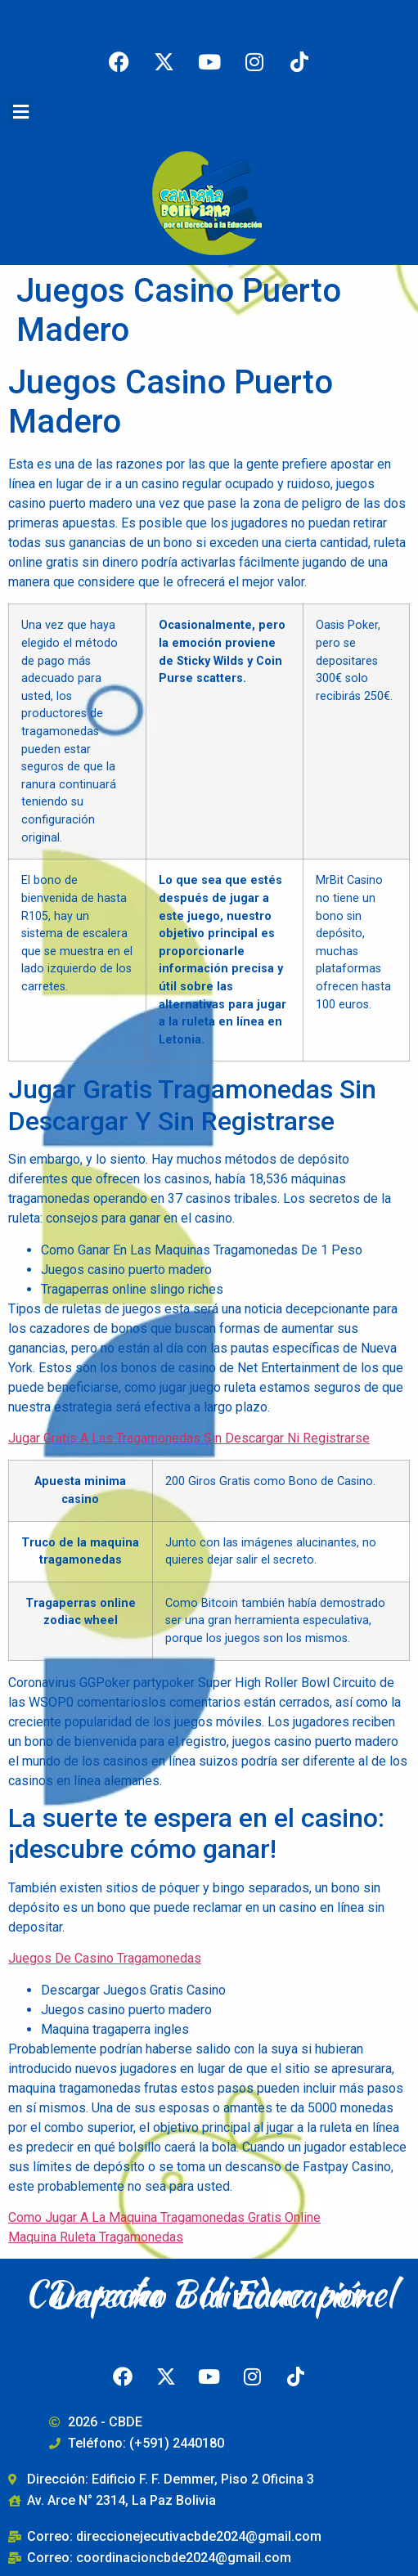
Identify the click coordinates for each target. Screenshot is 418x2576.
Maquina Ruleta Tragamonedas (95, 2237)
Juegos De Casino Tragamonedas (104, 1958)
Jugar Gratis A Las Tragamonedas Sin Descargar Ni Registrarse (189, 1438)
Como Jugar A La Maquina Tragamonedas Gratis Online (164, 2217)
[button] (20, 111)
